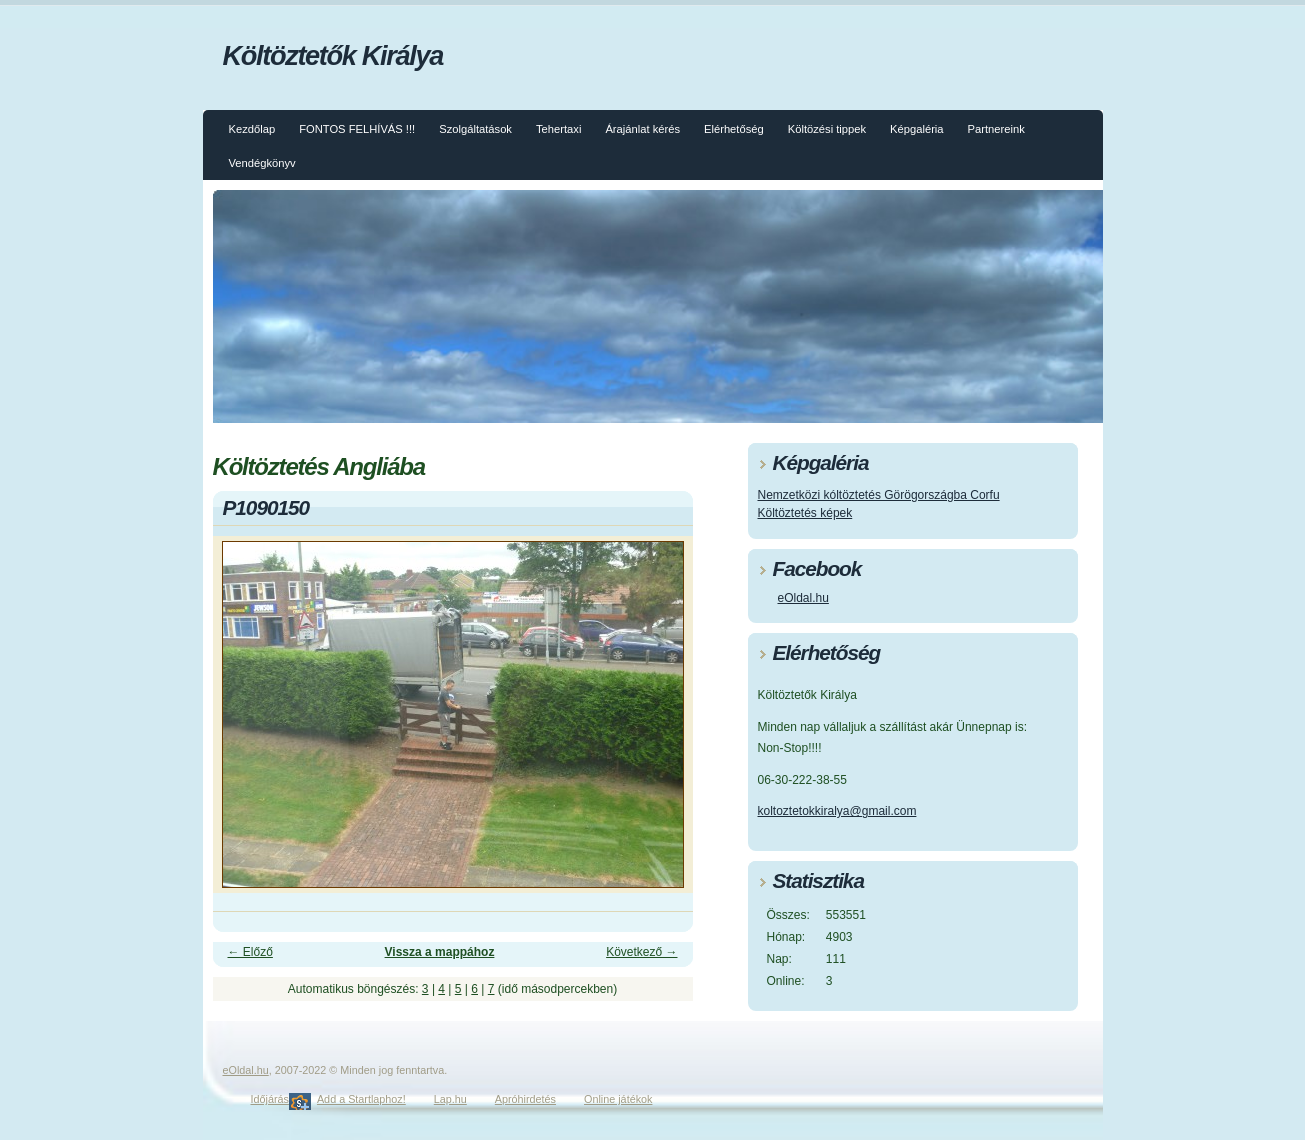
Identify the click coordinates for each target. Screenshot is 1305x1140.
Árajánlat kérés (642, 129)
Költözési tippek (827, 129)
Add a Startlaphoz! (361, 1099)
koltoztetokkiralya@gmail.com (837, 811)
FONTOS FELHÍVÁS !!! (357, 129)
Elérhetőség (734, 129)
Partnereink (996, 129)
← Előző (250, 952)
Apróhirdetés (525, 1099)
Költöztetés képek (805, 513)
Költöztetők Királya (333, 55)
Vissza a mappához (440, 952)
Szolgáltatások (475, 129)
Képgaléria (917, 129)
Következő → (641, 952)
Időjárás (270, 1099)
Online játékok (618, 1099)
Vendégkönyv (262, 163)
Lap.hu (450, 1099)
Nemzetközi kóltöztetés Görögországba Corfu (879, 495)
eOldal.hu (803, 598)
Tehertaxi (558, 129)
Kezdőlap (252, 129)
